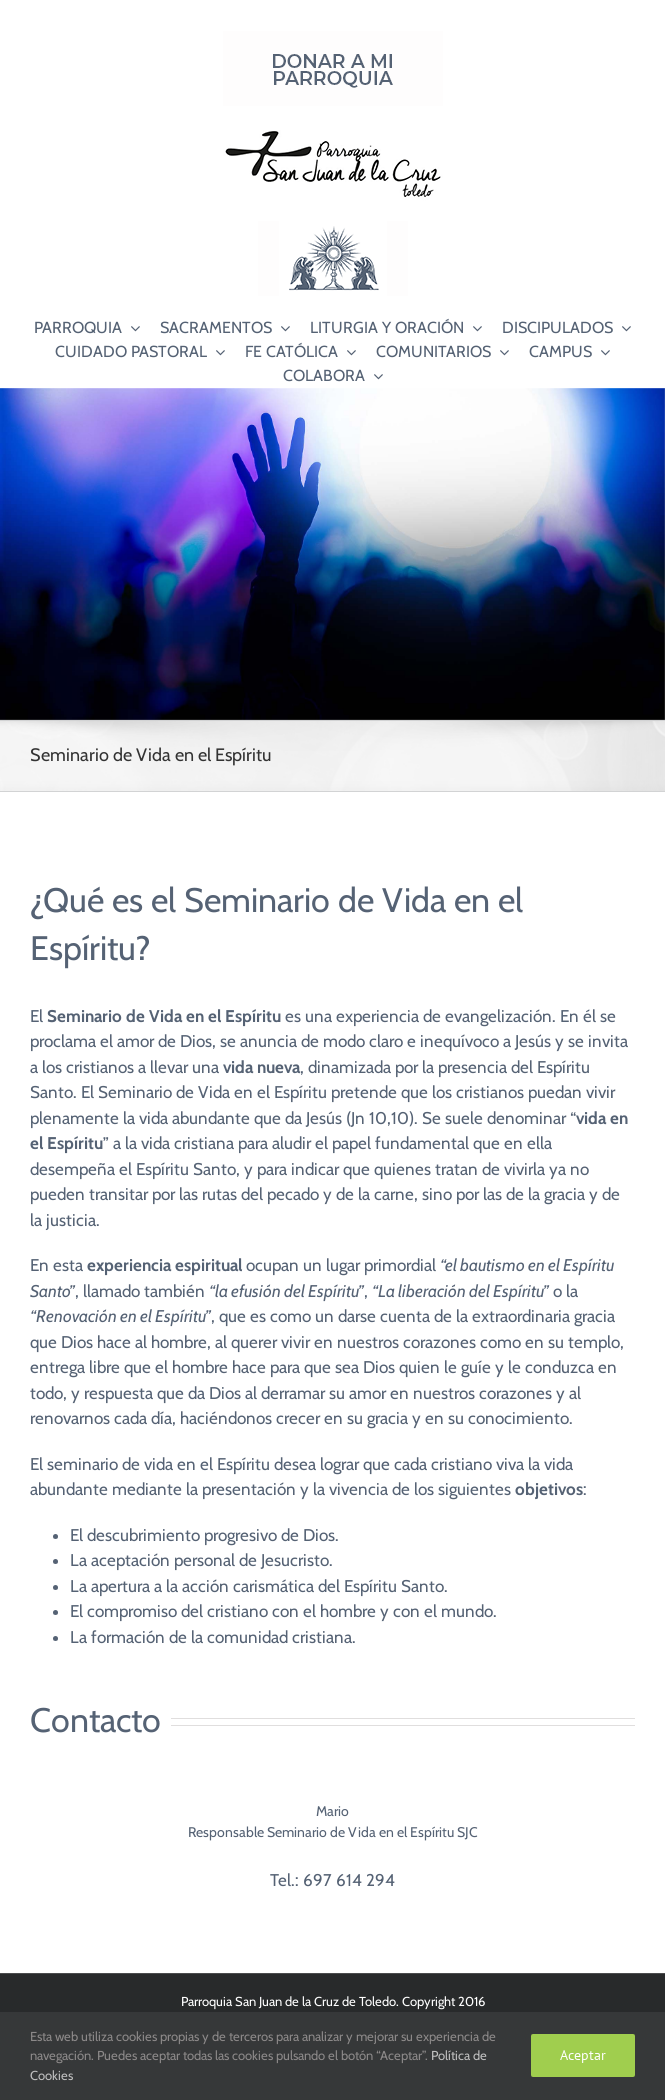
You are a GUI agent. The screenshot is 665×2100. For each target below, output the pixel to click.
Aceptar (583, 2055)
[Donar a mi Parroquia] (333, 39)
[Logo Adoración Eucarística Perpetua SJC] (333, 229)
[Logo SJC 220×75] (333, 134)
